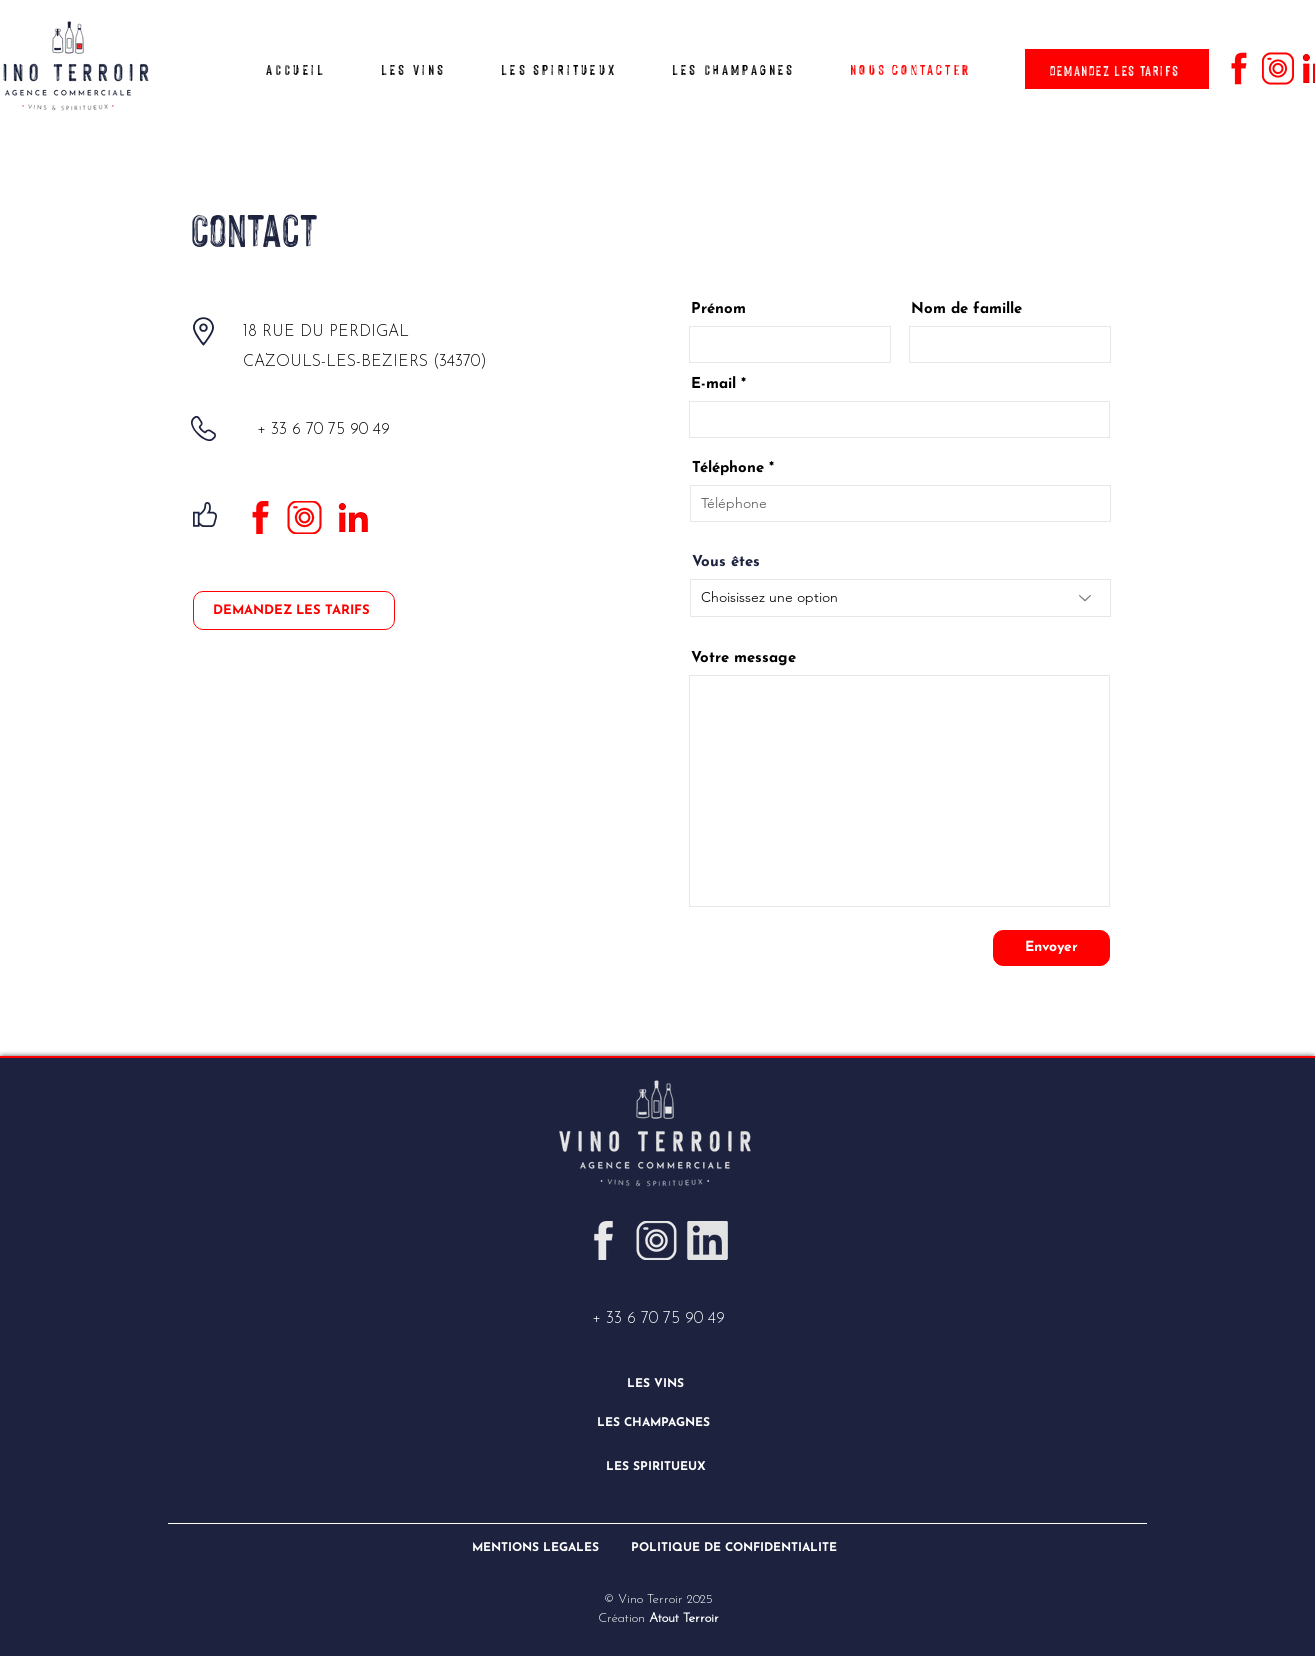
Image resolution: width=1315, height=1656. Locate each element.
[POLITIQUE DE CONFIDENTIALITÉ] (736, 1547)
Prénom (718, 309)
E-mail (713, 384)
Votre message (743, 658)
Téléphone (728, 468)
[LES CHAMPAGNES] (655, 1422)
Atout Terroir (682, 1618)
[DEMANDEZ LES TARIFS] (1117, 69)
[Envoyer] (1051, 948)
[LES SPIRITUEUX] (658, 1466)
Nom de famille (966, 309)
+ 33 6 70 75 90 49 (658, 1319)
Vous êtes (726, 562)
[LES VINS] (657, 1383)
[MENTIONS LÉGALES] (537, 1547)
